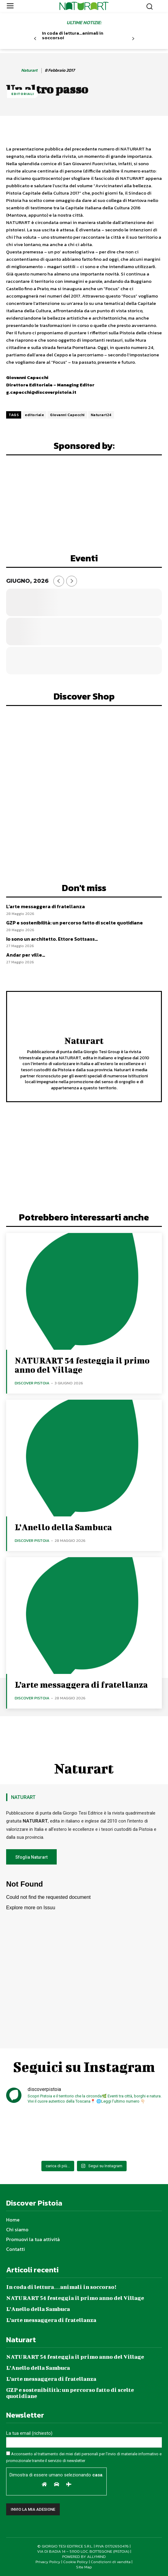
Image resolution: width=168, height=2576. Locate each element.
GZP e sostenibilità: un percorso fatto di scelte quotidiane (74, 922)
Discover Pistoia (32, 1383)
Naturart (29, 70)
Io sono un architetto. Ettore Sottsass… (52, 939)
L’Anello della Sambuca (63, 1527)
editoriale (34, 415)
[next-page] (133, 39)
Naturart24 (101, 415)
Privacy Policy (48, 2562)
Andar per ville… (25, 954)
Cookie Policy (75, 2562)
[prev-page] (35, 39)
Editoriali (22, 94)
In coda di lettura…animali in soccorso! (72, 35)
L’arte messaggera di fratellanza (45, 906)
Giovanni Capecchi (67, 415)
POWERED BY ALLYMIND (84, 2556)
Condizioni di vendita (111, 2562)
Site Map (84, 2567)
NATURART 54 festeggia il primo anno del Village (82, 1365)
